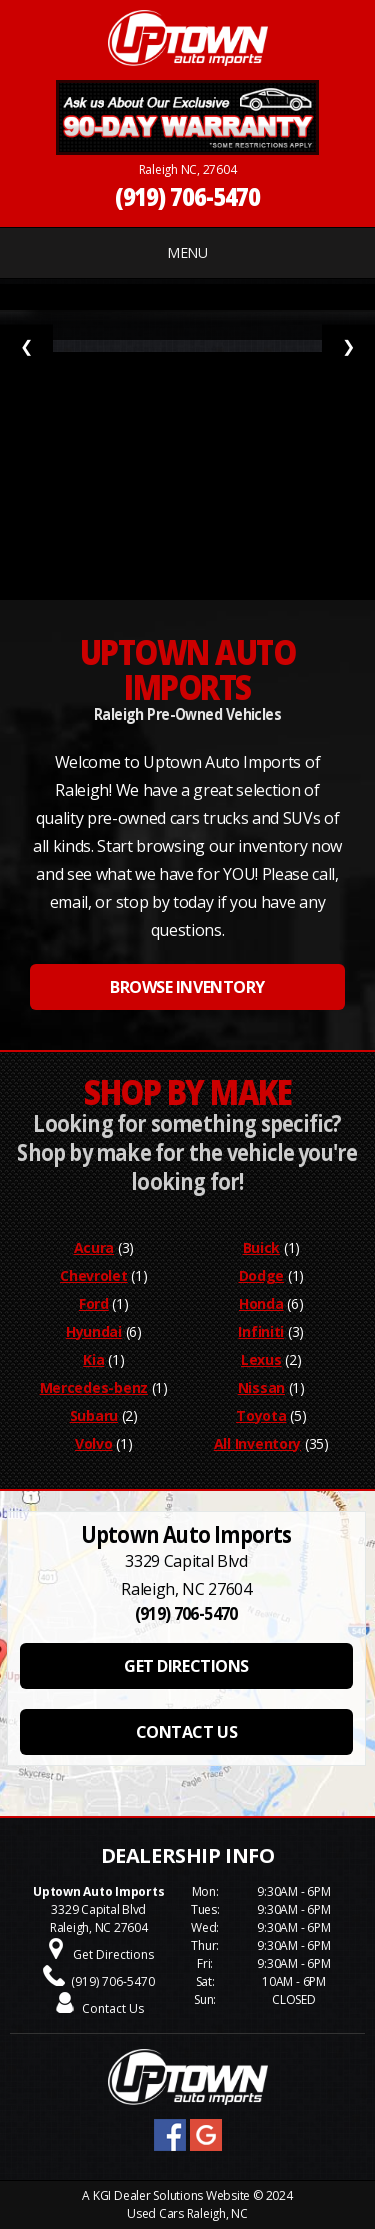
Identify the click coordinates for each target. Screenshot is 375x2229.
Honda (261, 1303)
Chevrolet (93, 1275)
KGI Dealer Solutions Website (171, 2195)
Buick (262, 1247)
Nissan (261, 1387)
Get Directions (113, 1954)
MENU (187, 252)
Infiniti (261, 1331)
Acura (94, 1247)
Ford (94, 1303)
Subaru (94, 1415)
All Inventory (257, 1443)
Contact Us (113, 2008)
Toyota (261, 1415)
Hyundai (94, 1331)
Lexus (261, 1359)
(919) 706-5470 (188, 196)
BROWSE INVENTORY (187, 987)
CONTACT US (186, 1732)
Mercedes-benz (94, 1387)
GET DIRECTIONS (186, 1666)
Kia (93, 1359)
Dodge (262, 1275)
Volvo (94, 1443)
